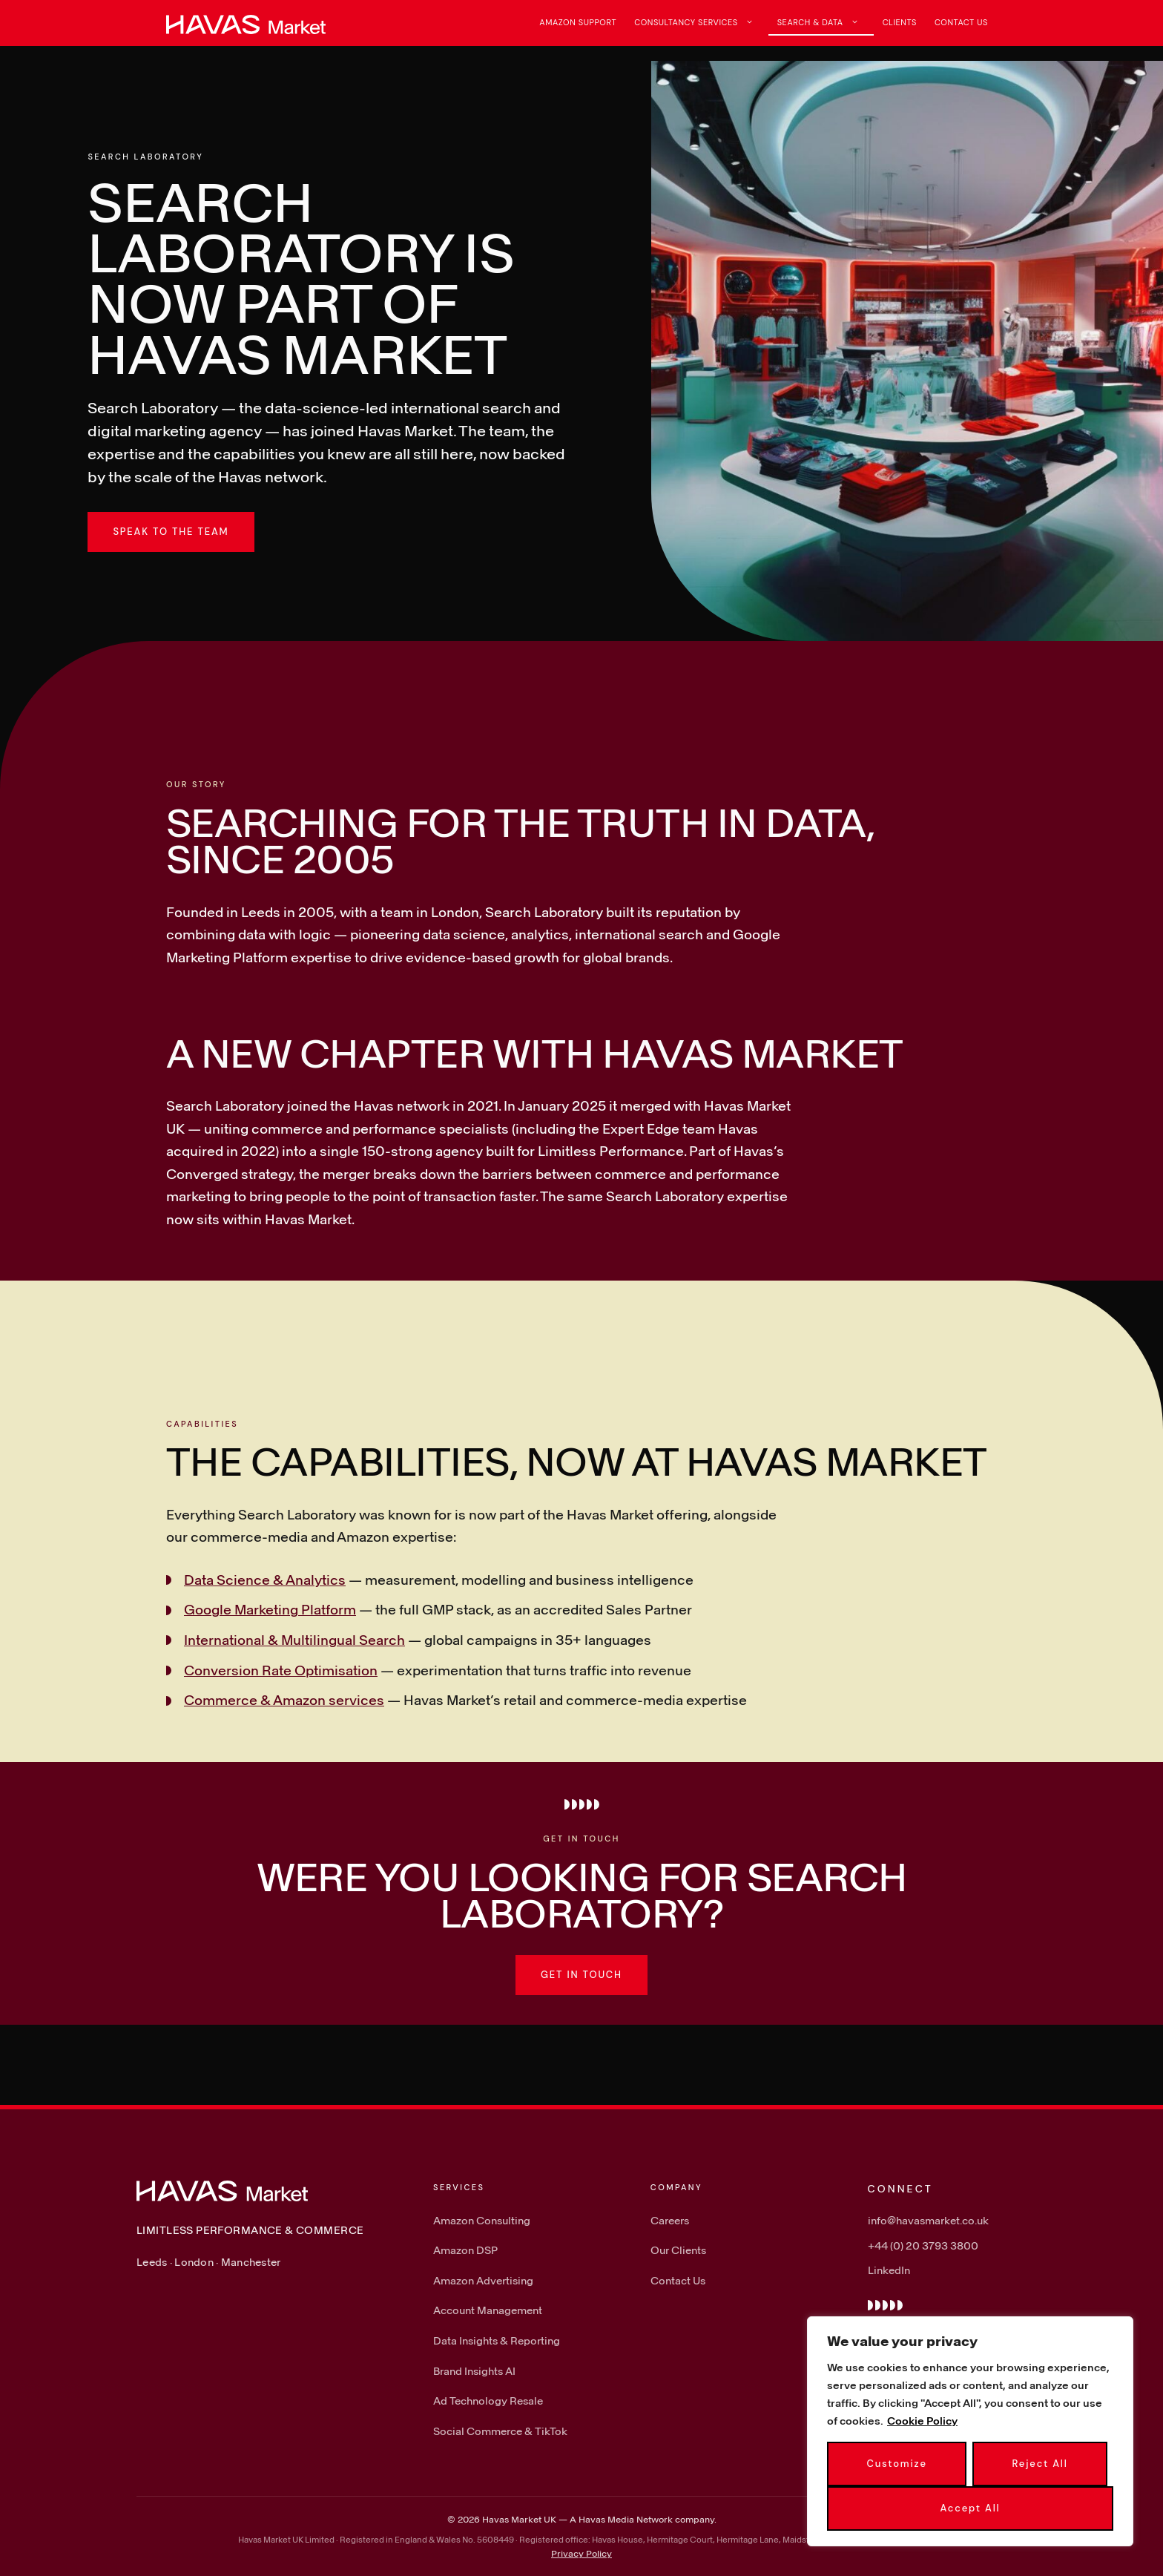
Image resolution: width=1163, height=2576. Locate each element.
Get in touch (581, 1974)
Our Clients (678, 2250)
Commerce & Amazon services (284, 1700)
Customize (896, 2463)
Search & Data (825, 22)
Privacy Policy (581, 2553)
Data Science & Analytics (265, 1579)
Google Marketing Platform (270, 1609)
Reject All (1040, 2463)
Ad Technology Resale (488, 2400)
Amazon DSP (465, 2250)
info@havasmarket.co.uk (928, 2220)
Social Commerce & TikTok (500, 2431)
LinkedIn (889, 2270)
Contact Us (961, 22)
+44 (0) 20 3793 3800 (923, 2245)
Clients (900, 22)
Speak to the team (170, 531)
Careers (669, 2220)
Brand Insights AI (474, 2371)
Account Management (487, 2310)
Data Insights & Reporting (496, 2340)
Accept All (970, 2508)
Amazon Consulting (481, 2220)
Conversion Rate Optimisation (281, 1670)
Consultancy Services (701, 22)
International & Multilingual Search (294, 1640)
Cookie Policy (922, 2420)
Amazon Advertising (483, 2280)
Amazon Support (577, 22)
